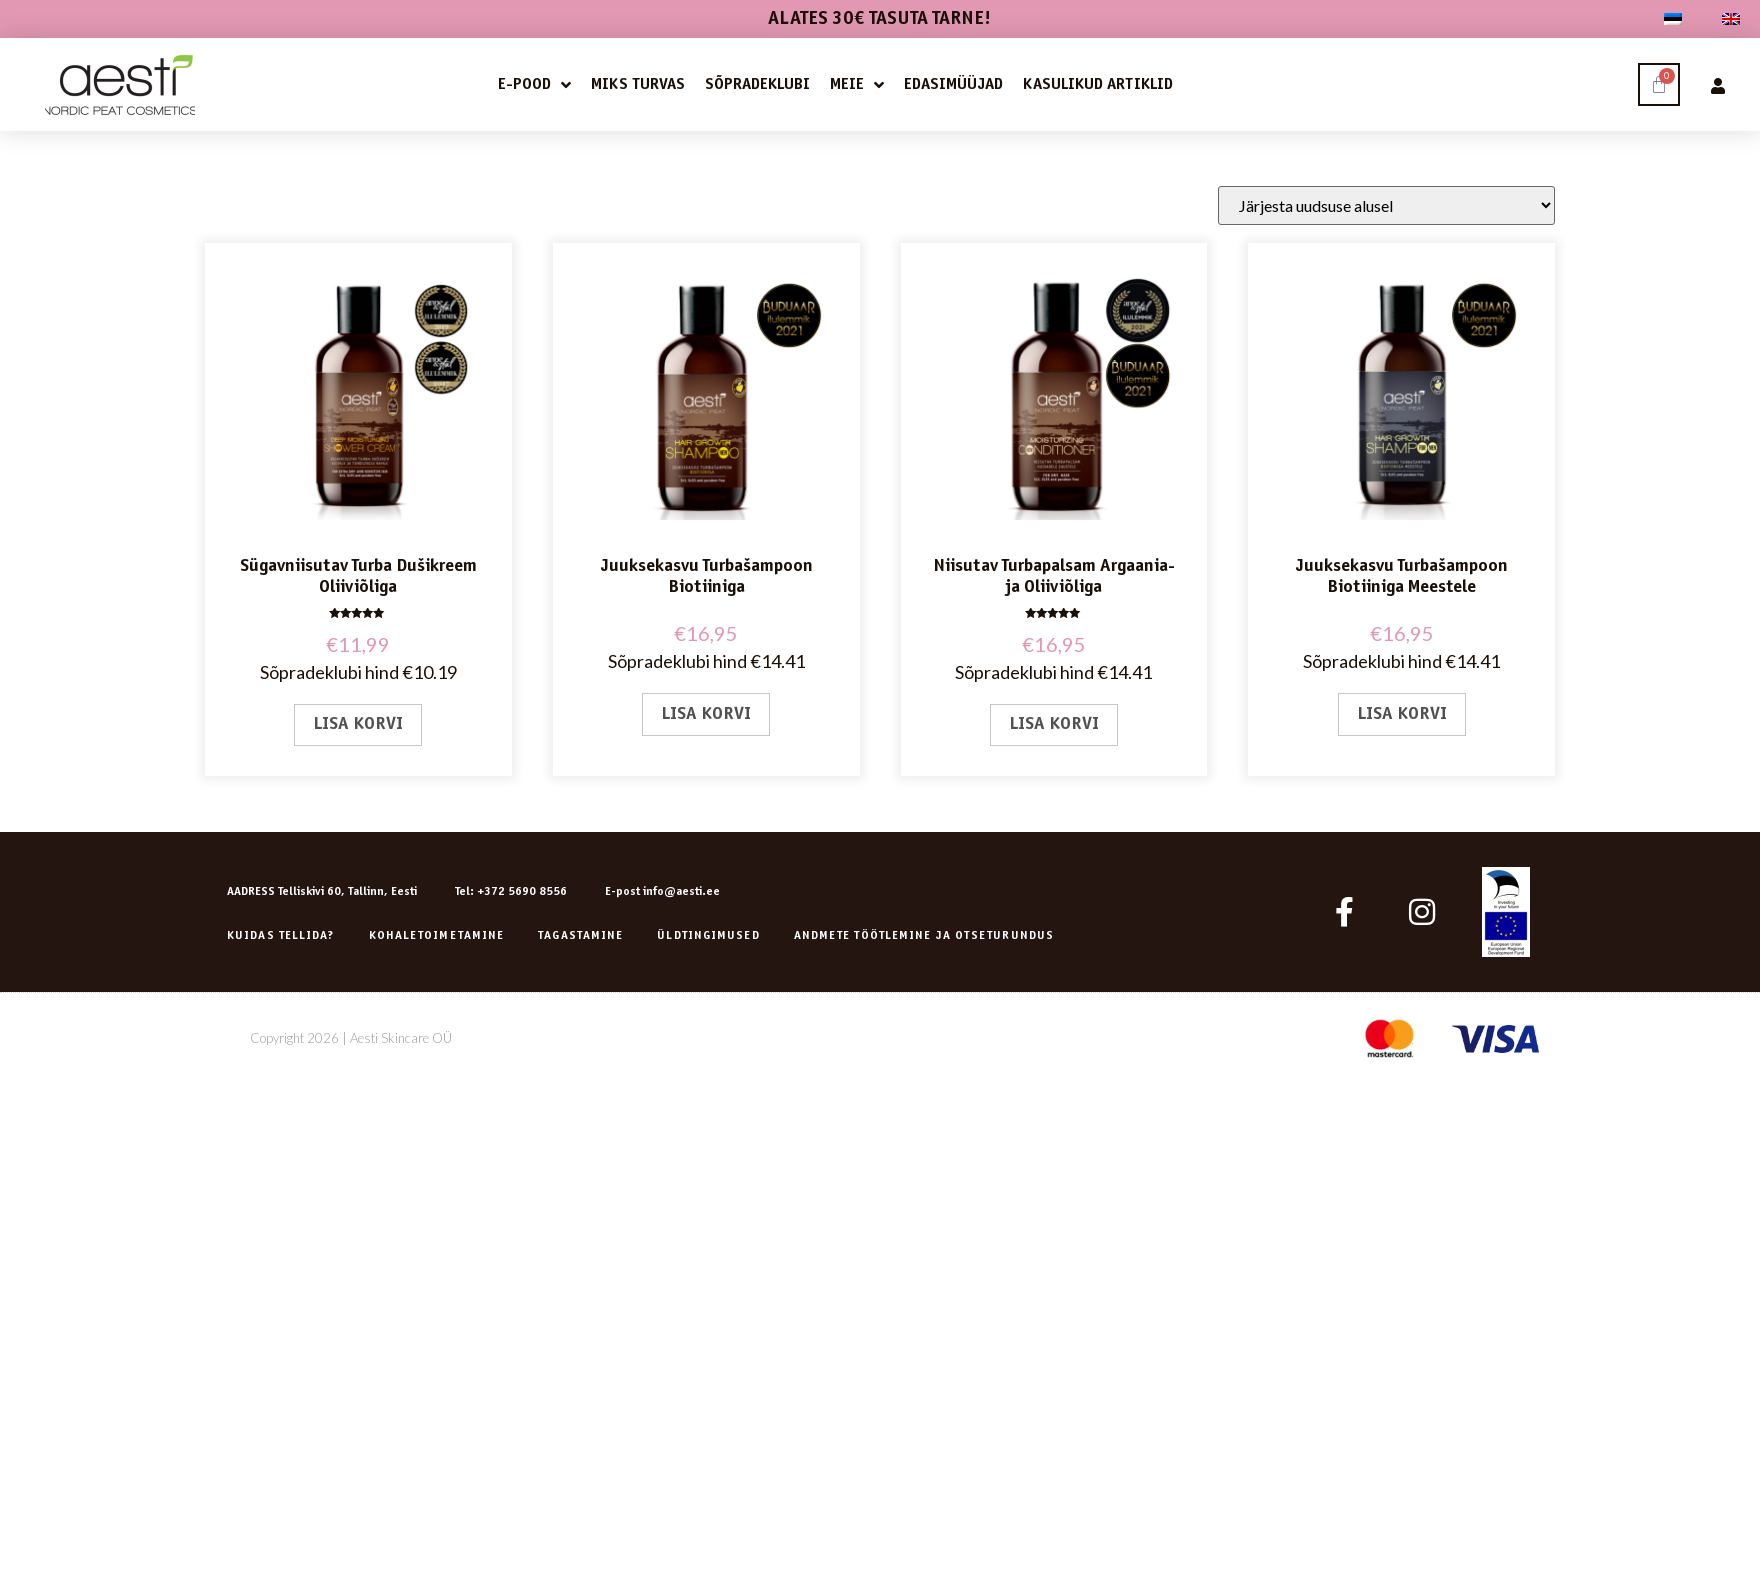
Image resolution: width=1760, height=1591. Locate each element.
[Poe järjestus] (1386, 205)
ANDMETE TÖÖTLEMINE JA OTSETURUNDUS (924, 936)
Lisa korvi (358, 724)
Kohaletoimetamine (437, 936)
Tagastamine (580, 936)
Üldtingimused (708, 936)
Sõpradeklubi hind (329, 672)
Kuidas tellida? (281, 936)
